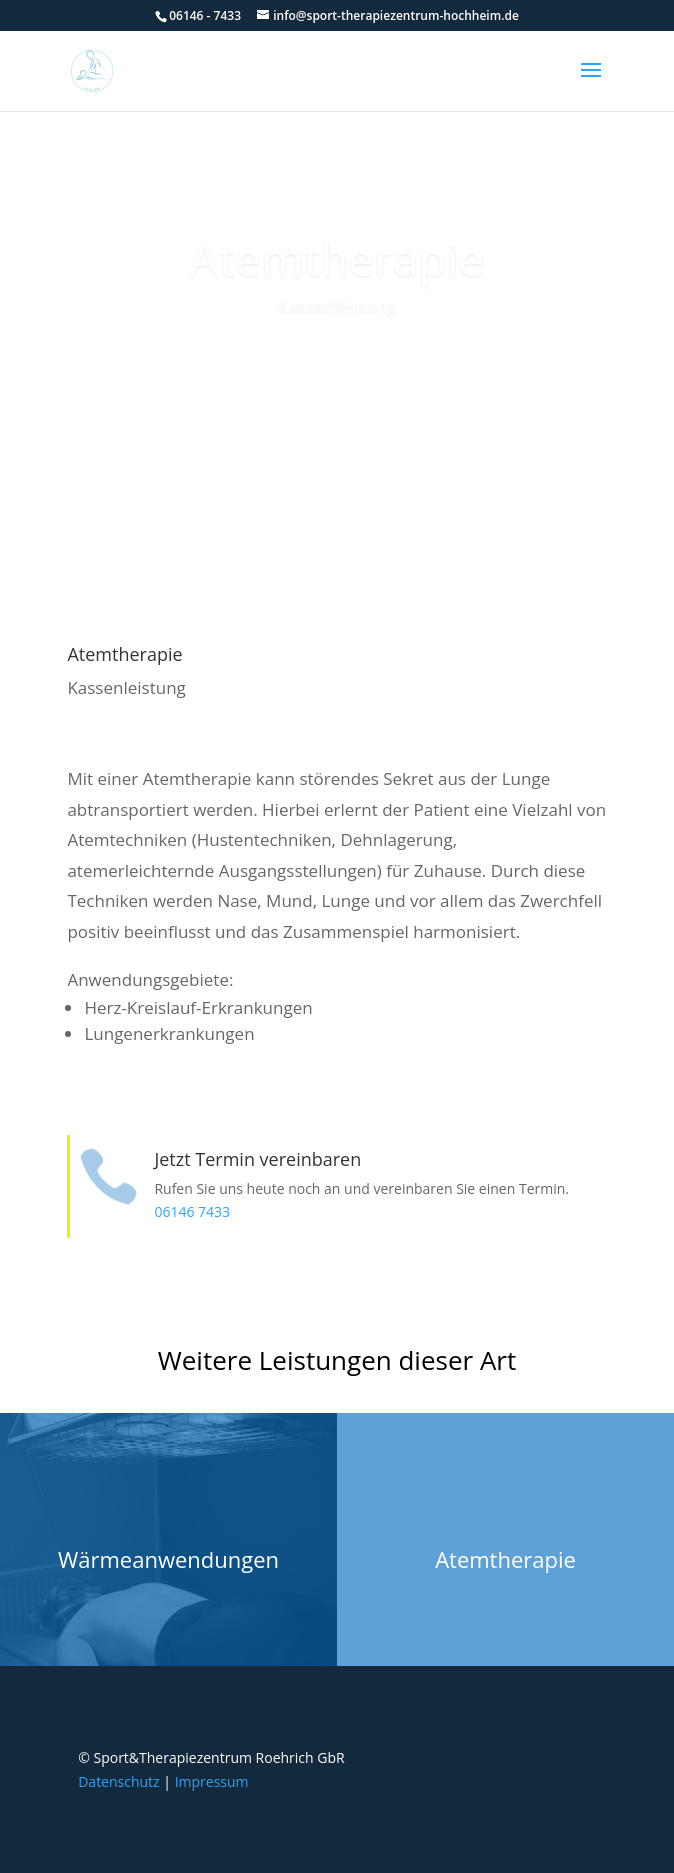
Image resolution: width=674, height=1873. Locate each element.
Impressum (212, 1781)
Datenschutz (118, 1781)
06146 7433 (192, 1211)
